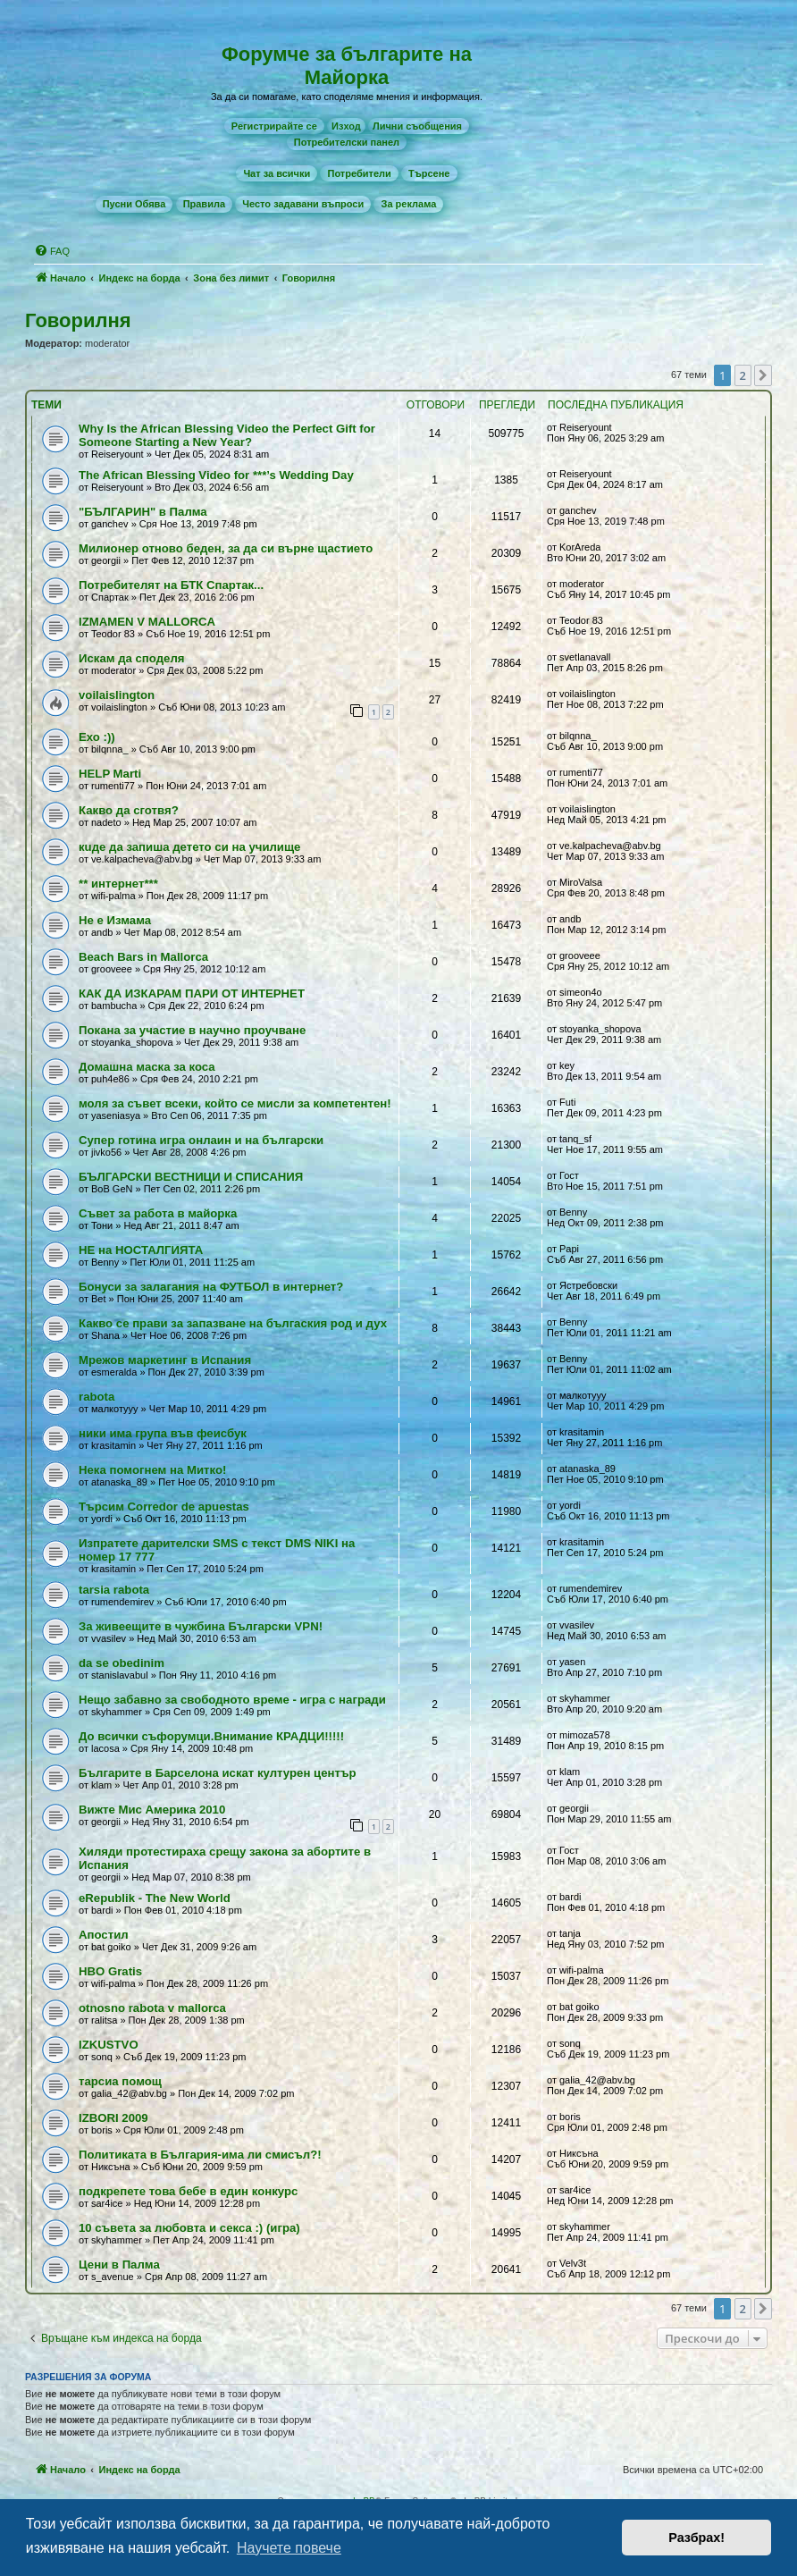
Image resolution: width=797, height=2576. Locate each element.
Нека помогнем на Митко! (152, 1470)
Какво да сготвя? (129, 810)
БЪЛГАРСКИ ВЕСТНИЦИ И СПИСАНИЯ (191, 1176)
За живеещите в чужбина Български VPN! (201, 1626)
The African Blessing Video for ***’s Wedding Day (216, 475)
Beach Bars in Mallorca (143, 957)
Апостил (104, 1934)
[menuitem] (274, 126)
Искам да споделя (132, 658)
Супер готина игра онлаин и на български (201, 1140)
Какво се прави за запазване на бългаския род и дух (233, 1323)
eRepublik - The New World (155, 1898)
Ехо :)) (97, 737)
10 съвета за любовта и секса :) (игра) (189, 2228)
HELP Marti (110, 773)
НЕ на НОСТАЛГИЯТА (141, 1250)
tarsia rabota (114, 1589)
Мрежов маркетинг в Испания (165, 1360)
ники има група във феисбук (163, 1433)
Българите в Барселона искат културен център (218, 1773)
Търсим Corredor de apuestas (164, 1506)
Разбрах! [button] (696, 2537)
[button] (763, 375)
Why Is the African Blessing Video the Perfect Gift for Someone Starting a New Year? (227, 435)
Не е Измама (115, 920)
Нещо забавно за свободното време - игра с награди (232, 1699)
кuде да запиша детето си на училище (189, 847)
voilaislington (117, 695)
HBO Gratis (110, 1971)
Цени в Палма (119, 2264)
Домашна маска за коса (147, 1066)
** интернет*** (118, 883)
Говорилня (78, 320)
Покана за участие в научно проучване (192, 1030)
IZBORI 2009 (113, 2118)
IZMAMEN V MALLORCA (147, 621)
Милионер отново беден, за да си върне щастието (226, 548)
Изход (346, 126)
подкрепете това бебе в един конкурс (188, 2191)
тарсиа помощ (120, 2081)
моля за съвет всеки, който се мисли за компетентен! (235, 1103)
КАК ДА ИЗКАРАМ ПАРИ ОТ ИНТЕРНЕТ (192, 993)
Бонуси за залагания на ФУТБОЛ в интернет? (211, 1286)
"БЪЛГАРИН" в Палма (143, 511)
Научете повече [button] (289, 2547)
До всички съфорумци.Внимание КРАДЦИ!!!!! (211, 1736)
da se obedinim (121, 1663)
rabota (96, 1396)
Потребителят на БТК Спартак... (171, 585)
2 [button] (743, 375)
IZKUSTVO (108, 2044)
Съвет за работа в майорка (158, 1213)
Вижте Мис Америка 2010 (152, 1809)
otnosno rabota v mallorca (152, 2008)
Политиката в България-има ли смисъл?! (200, 2154)
